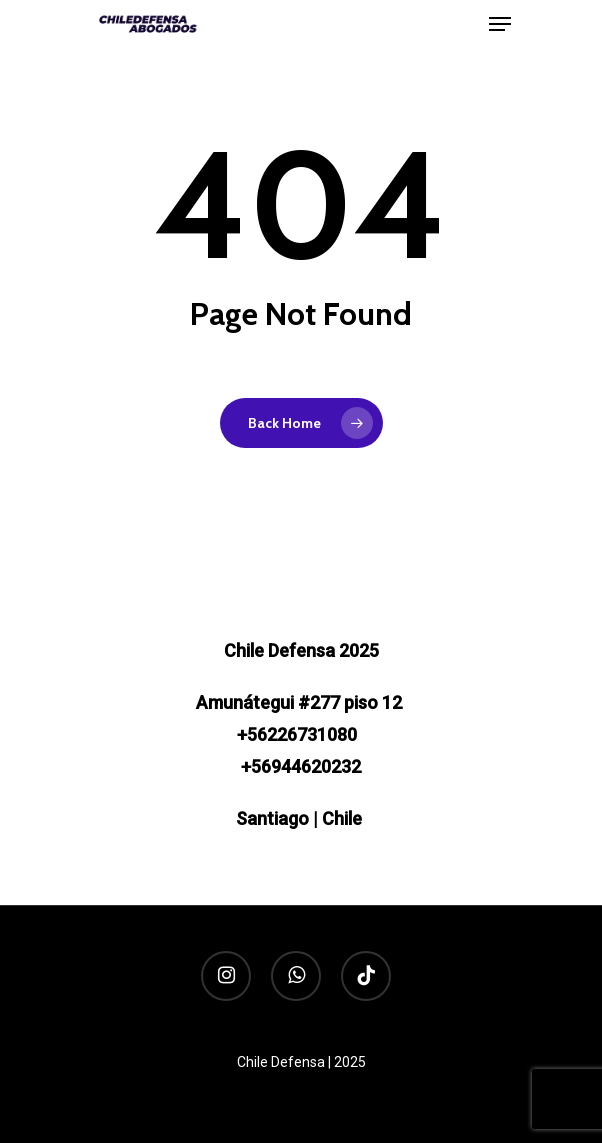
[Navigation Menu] (500, 24)
